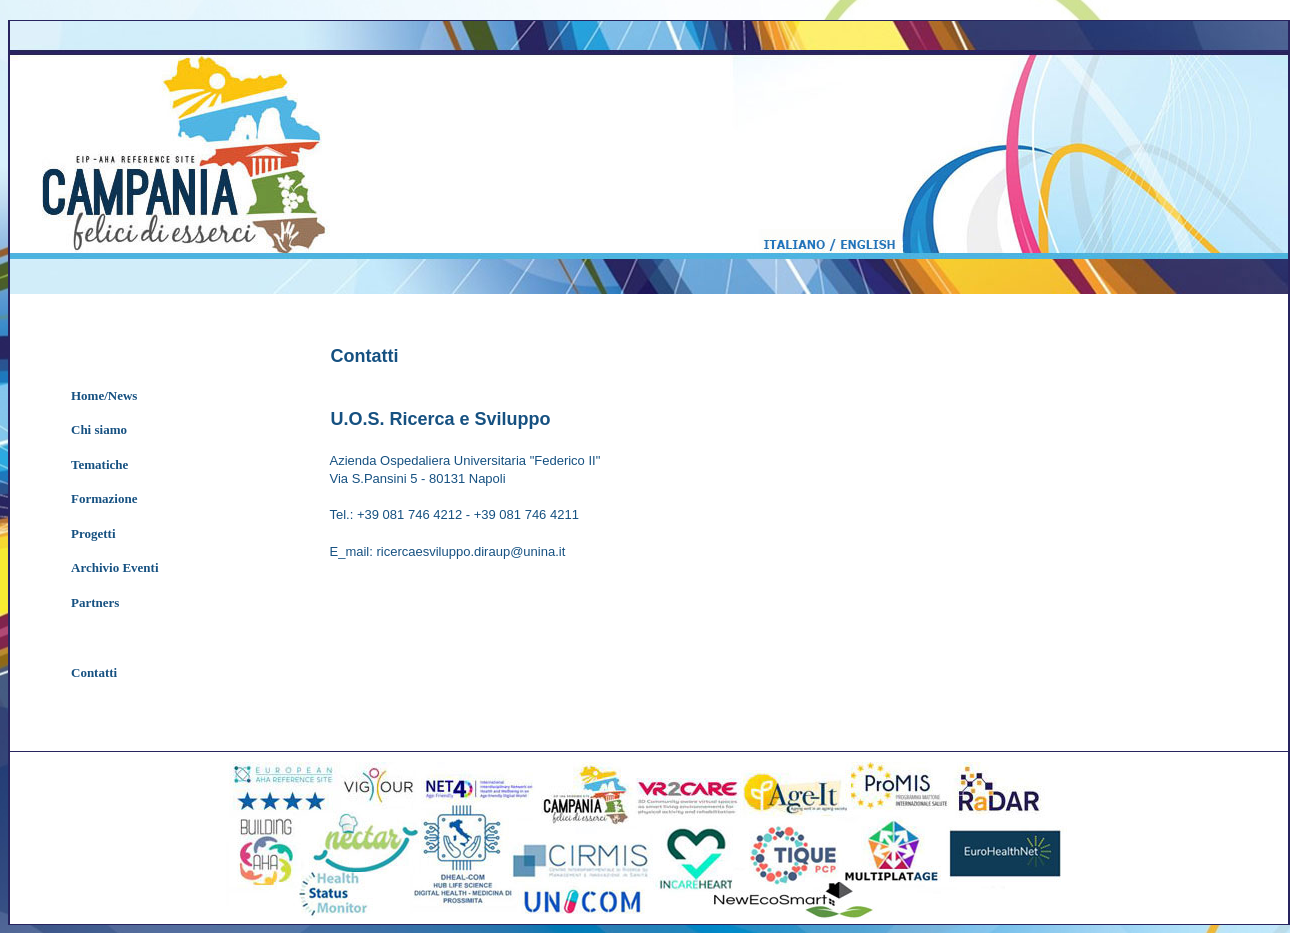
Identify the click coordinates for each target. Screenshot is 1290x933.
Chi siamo (99, 429)
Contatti (94, 672)
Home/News (104, 395)
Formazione (104, 498)
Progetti (93, 533)
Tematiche (99, 464)
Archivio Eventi (115, 567)
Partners (95, 602)
